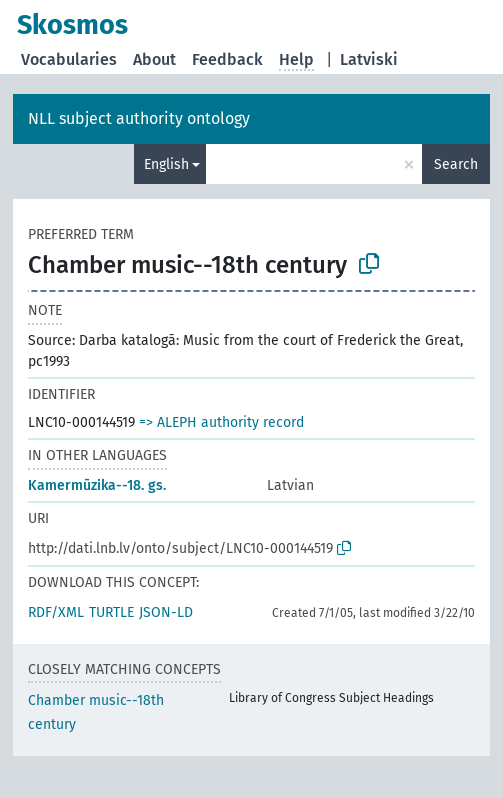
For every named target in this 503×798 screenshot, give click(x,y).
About (154, 59)
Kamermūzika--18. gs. (97, 485)
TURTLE (111, 612)
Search (456, 164)
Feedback (227, 59)
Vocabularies (69, 59)
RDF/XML (56, 612)
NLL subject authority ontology (139, 118)
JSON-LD (166, 612)
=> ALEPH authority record (221, 422)
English (166, 164)
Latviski (369, 59)
